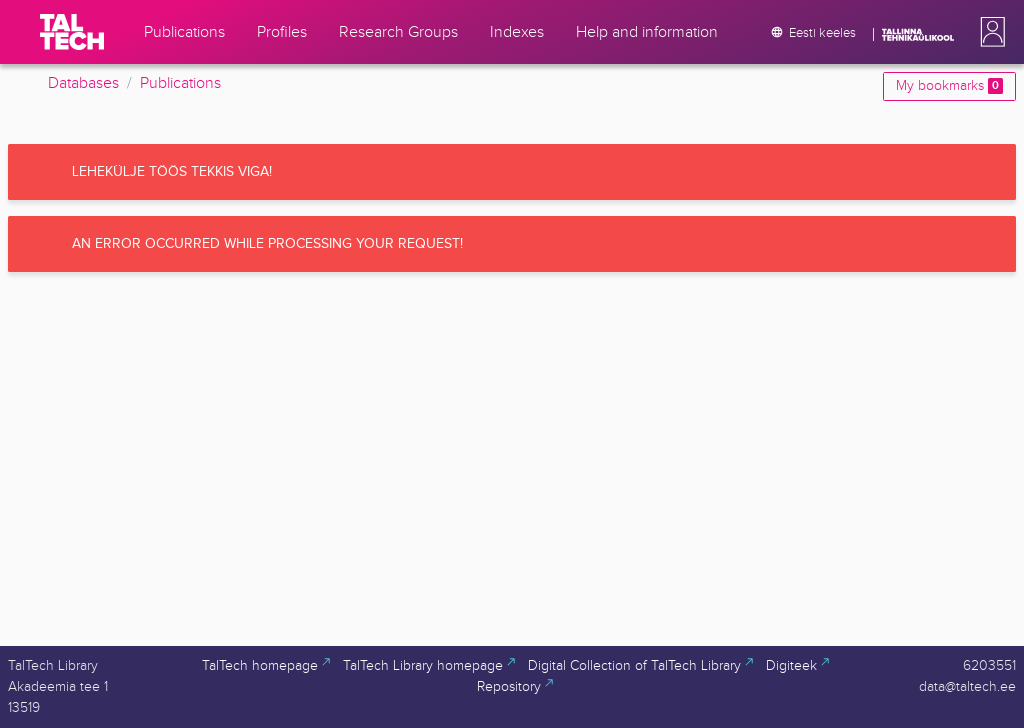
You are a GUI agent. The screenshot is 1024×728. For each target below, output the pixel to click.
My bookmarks (949, 86)
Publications (180, 83)
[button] (989, 32)
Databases (83, 83)
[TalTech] (72, 32)
